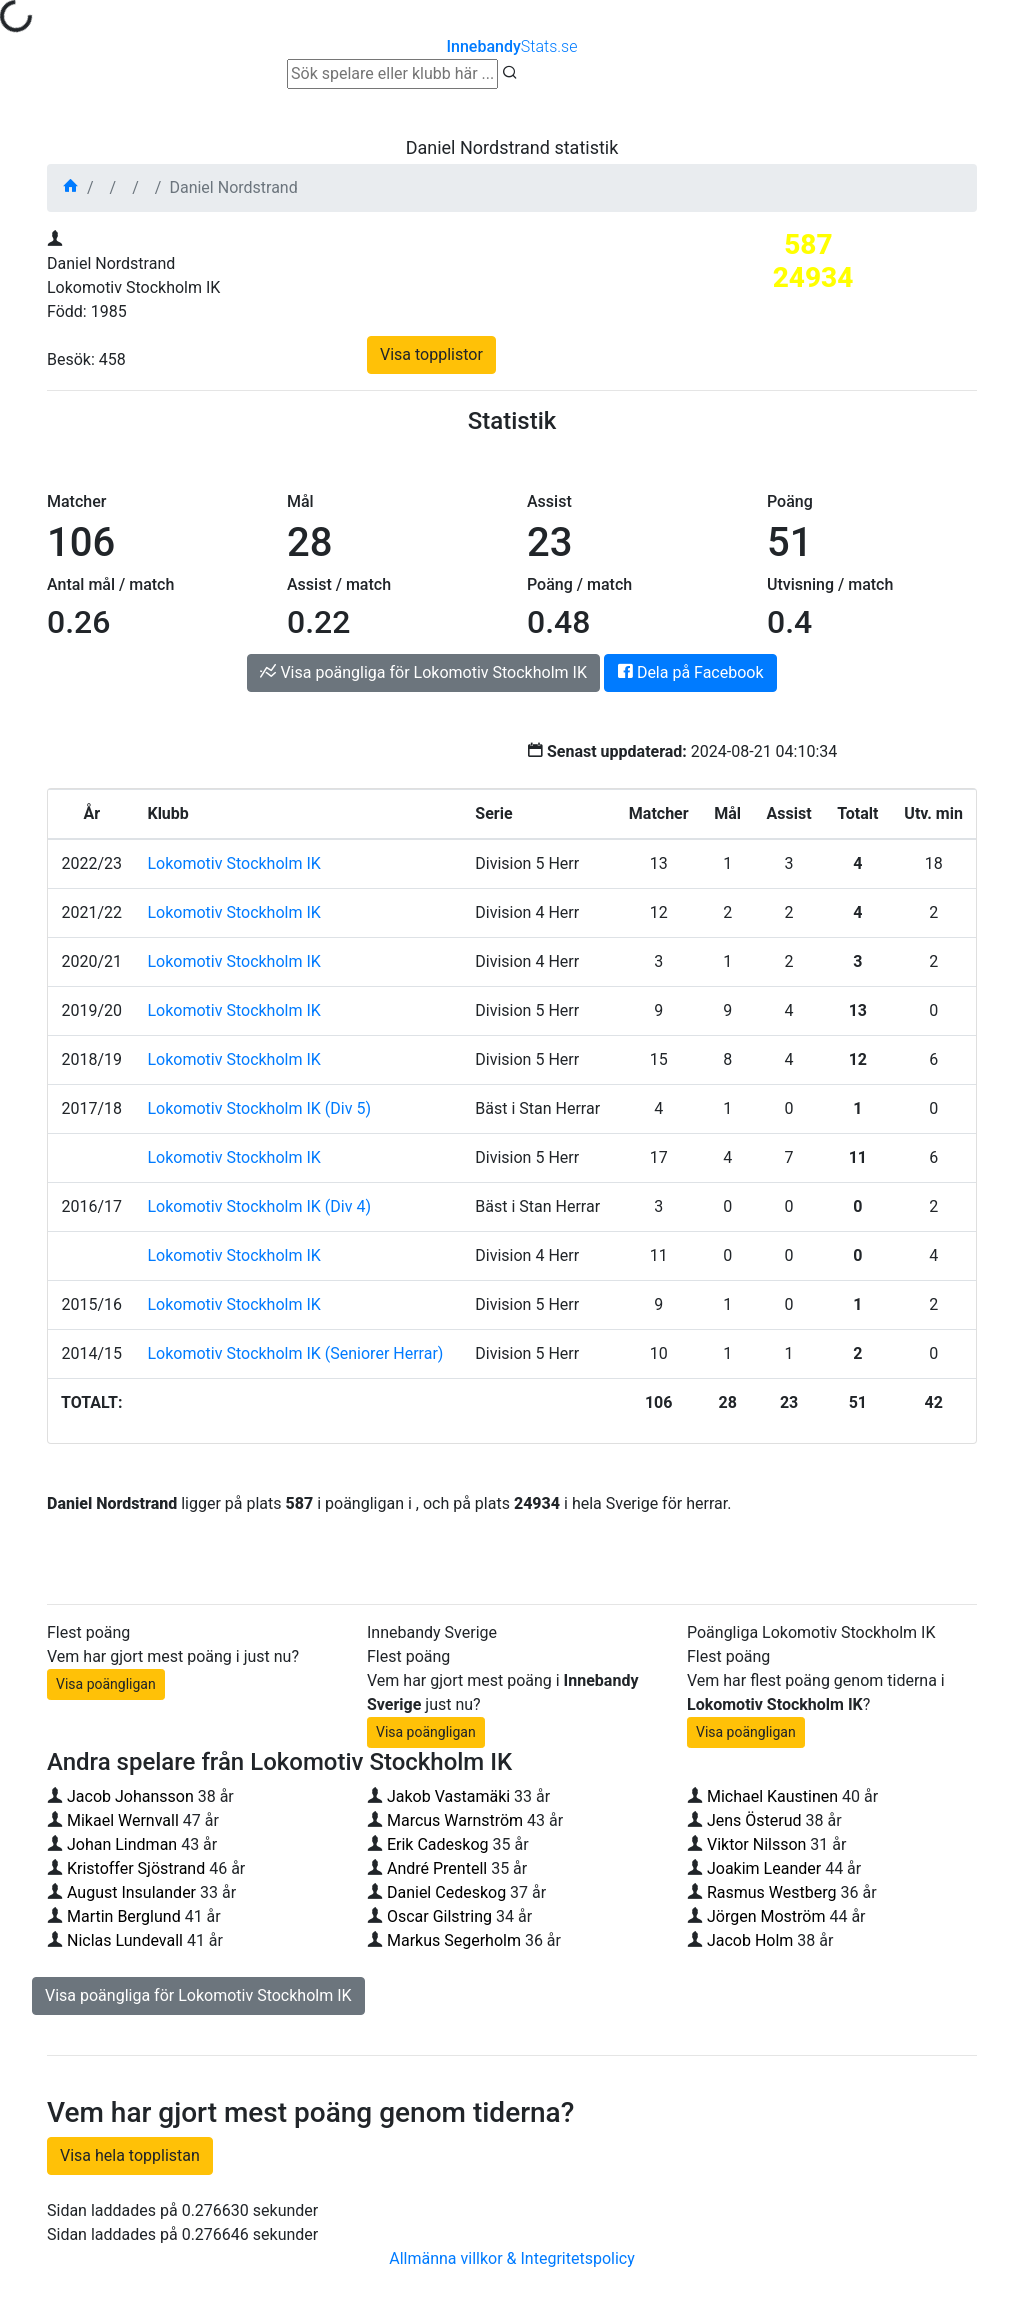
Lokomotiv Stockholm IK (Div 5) (259, 1108)
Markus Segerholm (454, 1940)
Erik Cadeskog (438, 1844)
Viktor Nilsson (756, 1844)
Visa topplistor (431, 354)
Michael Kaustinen (772, 1796)
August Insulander (131, 1892)
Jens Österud (754, 1820)
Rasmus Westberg (772, 1892)
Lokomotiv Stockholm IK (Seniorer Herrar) (295, 1353)
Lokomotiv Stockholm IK (233, 863)
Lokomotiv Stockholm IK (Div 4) (259, 1206)
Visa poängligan (106, 1684)
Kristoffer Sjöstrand (136, 1868)
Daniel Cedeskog (446, 1892)
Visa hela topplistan (130, 2155)
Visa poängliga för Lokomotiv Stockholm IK (423, 672)
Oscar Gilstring (439, 1916)
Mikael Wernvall (123, 1820)
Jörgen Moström (766, 1916)
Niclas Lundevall (125, 1940)
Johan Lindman (122, 1844)
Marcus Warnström (455, 1820)
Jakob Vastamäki (448, 1796)
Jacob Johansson (130, 1796)
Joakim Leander (766, 1868)
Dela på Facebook (690, 672)
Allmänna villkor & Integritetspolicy (512, 2258)
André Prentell (437, 1868)
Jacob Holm (750, 1940)
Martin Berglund (124, 1916)
